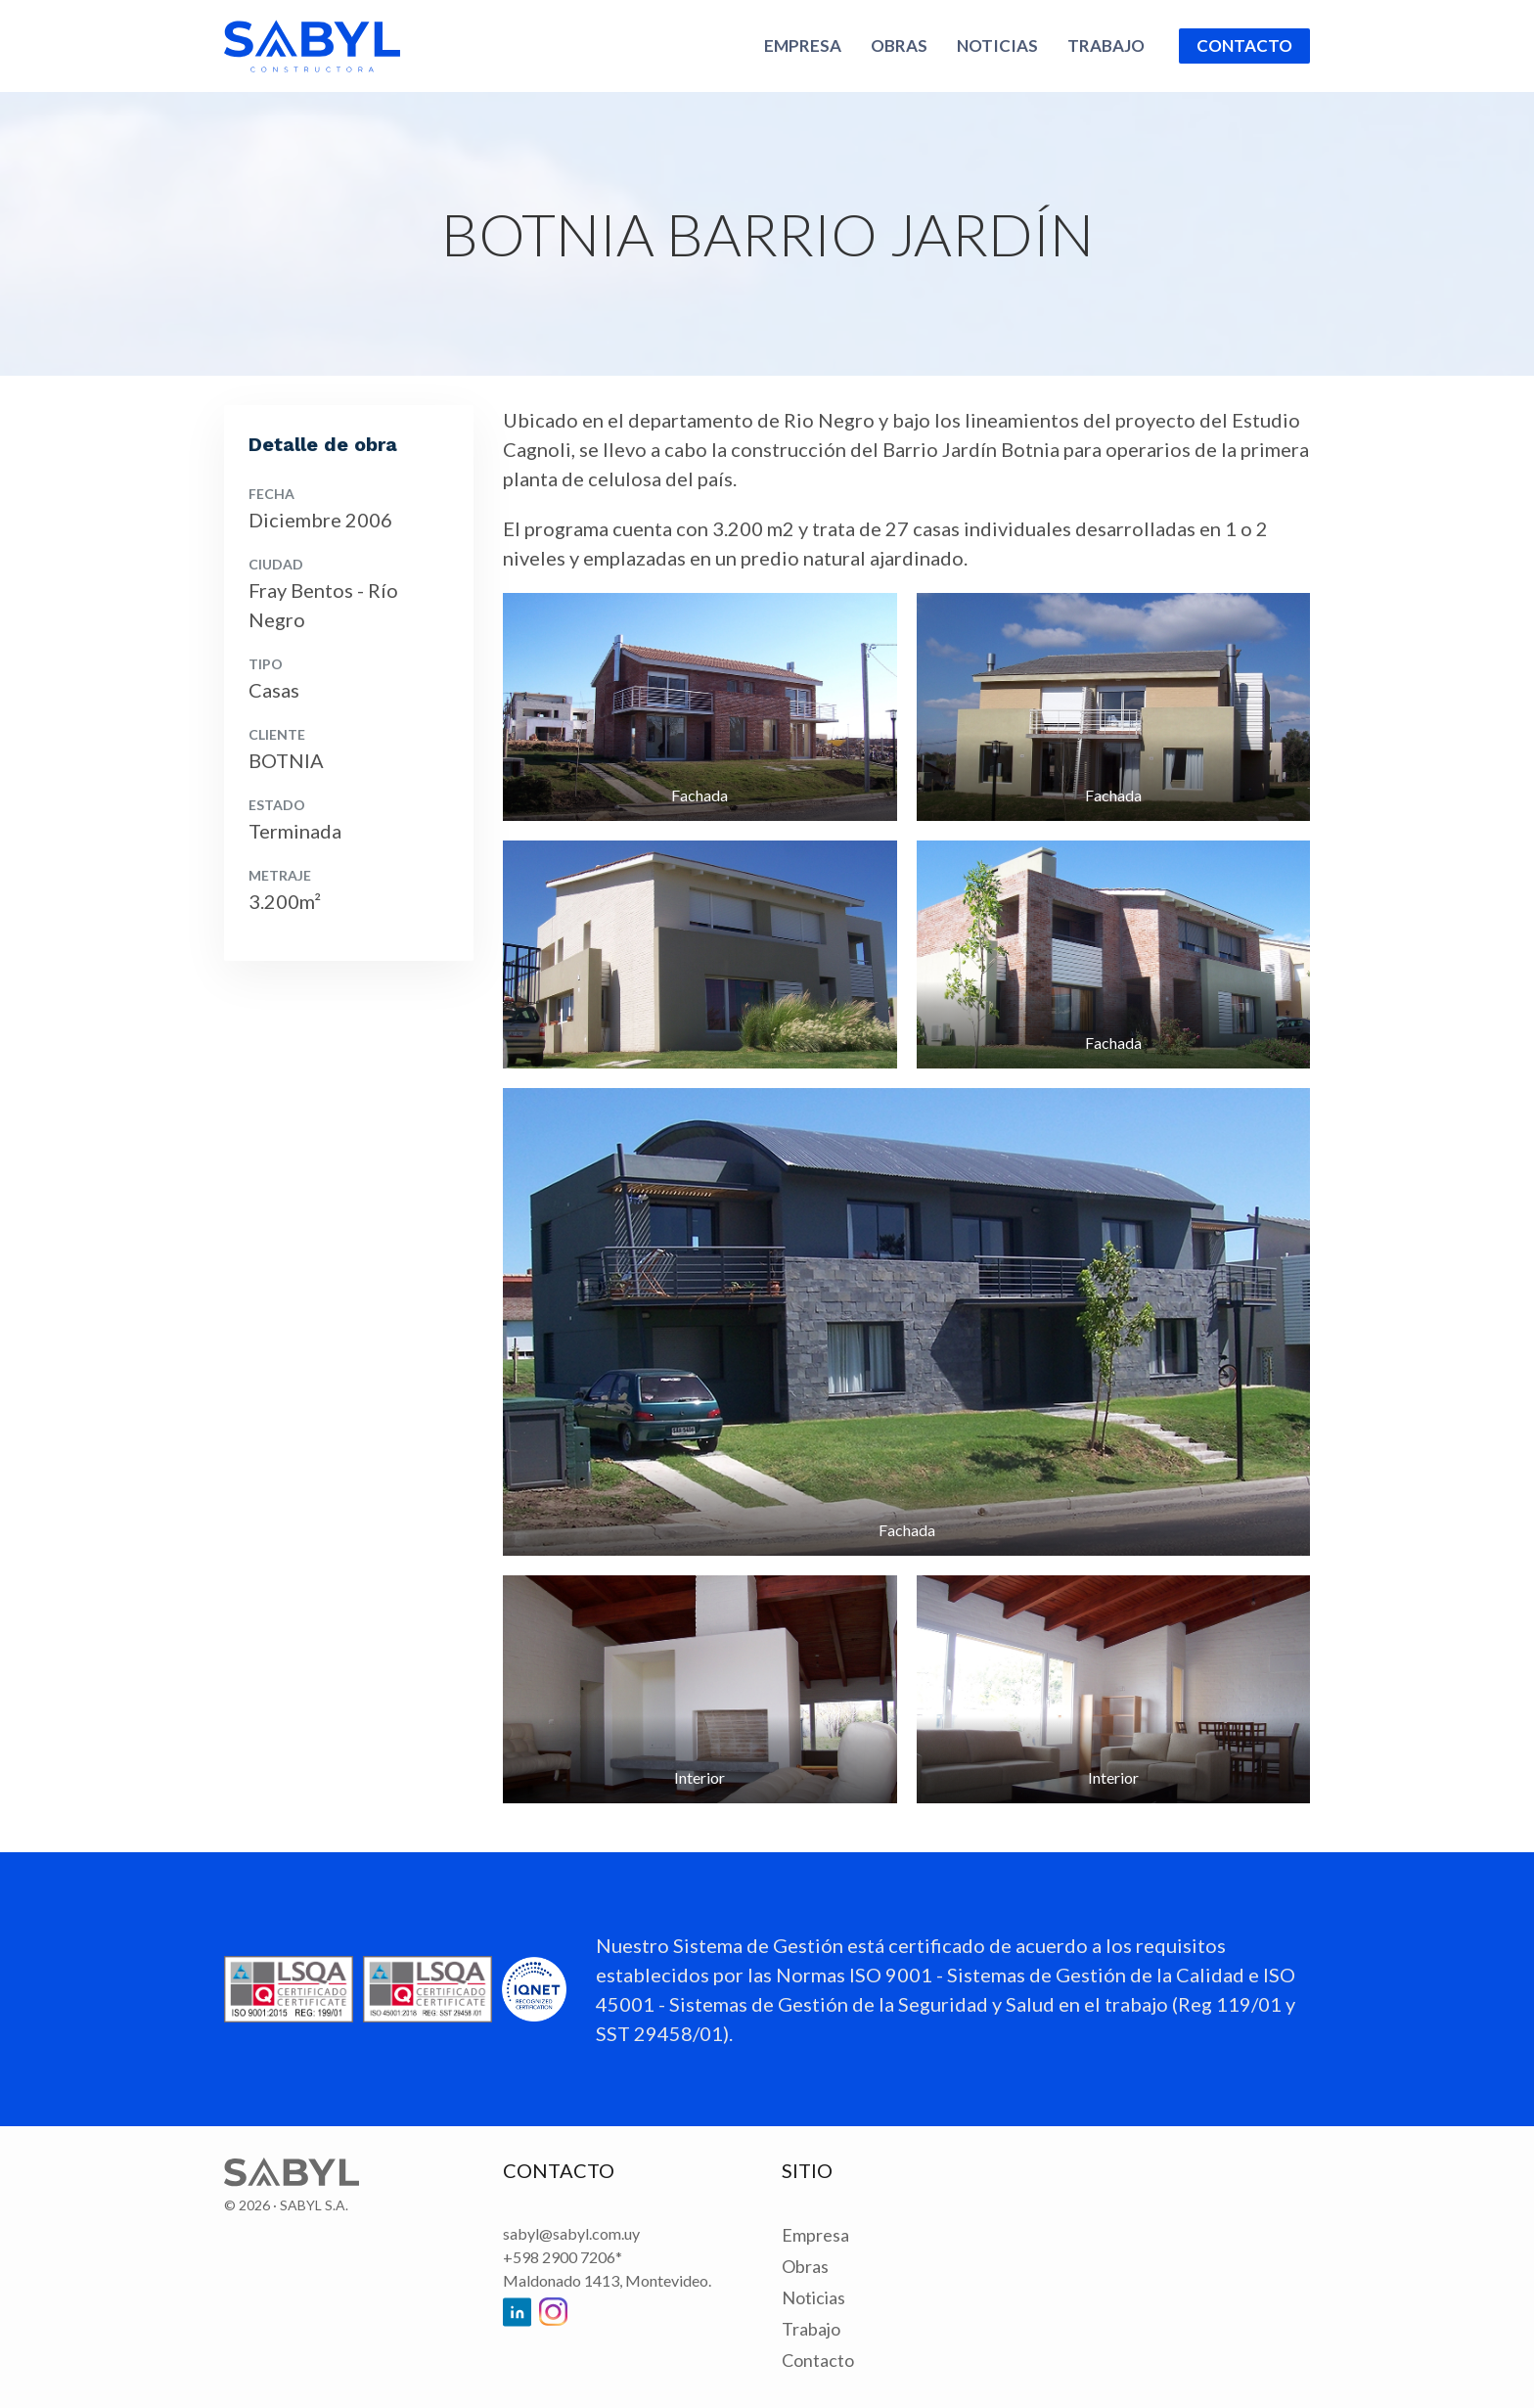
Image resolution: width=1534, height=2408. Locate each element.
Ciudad (275, 564)
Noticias (997, 45)
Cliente (276, 734)
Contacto (1244, 45)
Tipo (265, 664)
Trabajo (1106, 45)
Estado (276, 804)
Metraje (279, 875)
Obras (899, 45)
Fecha (271, 493)
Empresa (802, 45)
